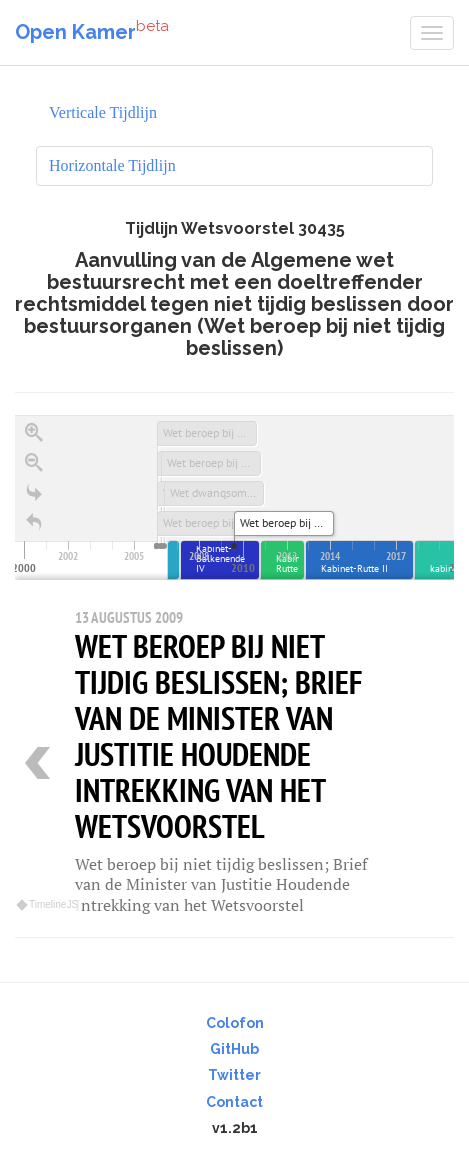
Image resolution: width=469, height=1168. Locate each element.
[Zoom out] (34, 463)
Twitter (234, 1075)
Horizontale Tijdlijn (112, 165)
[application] (234, 497)
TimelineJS (48, 904)
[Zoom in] (34, 433)
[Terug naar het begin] (34, 523)
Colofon (235, 1023)
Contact (234, 1102)
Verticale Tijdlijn (103, 112)
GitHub (234, 1049)
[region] (234, 665)
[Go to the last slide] (34, 493)
